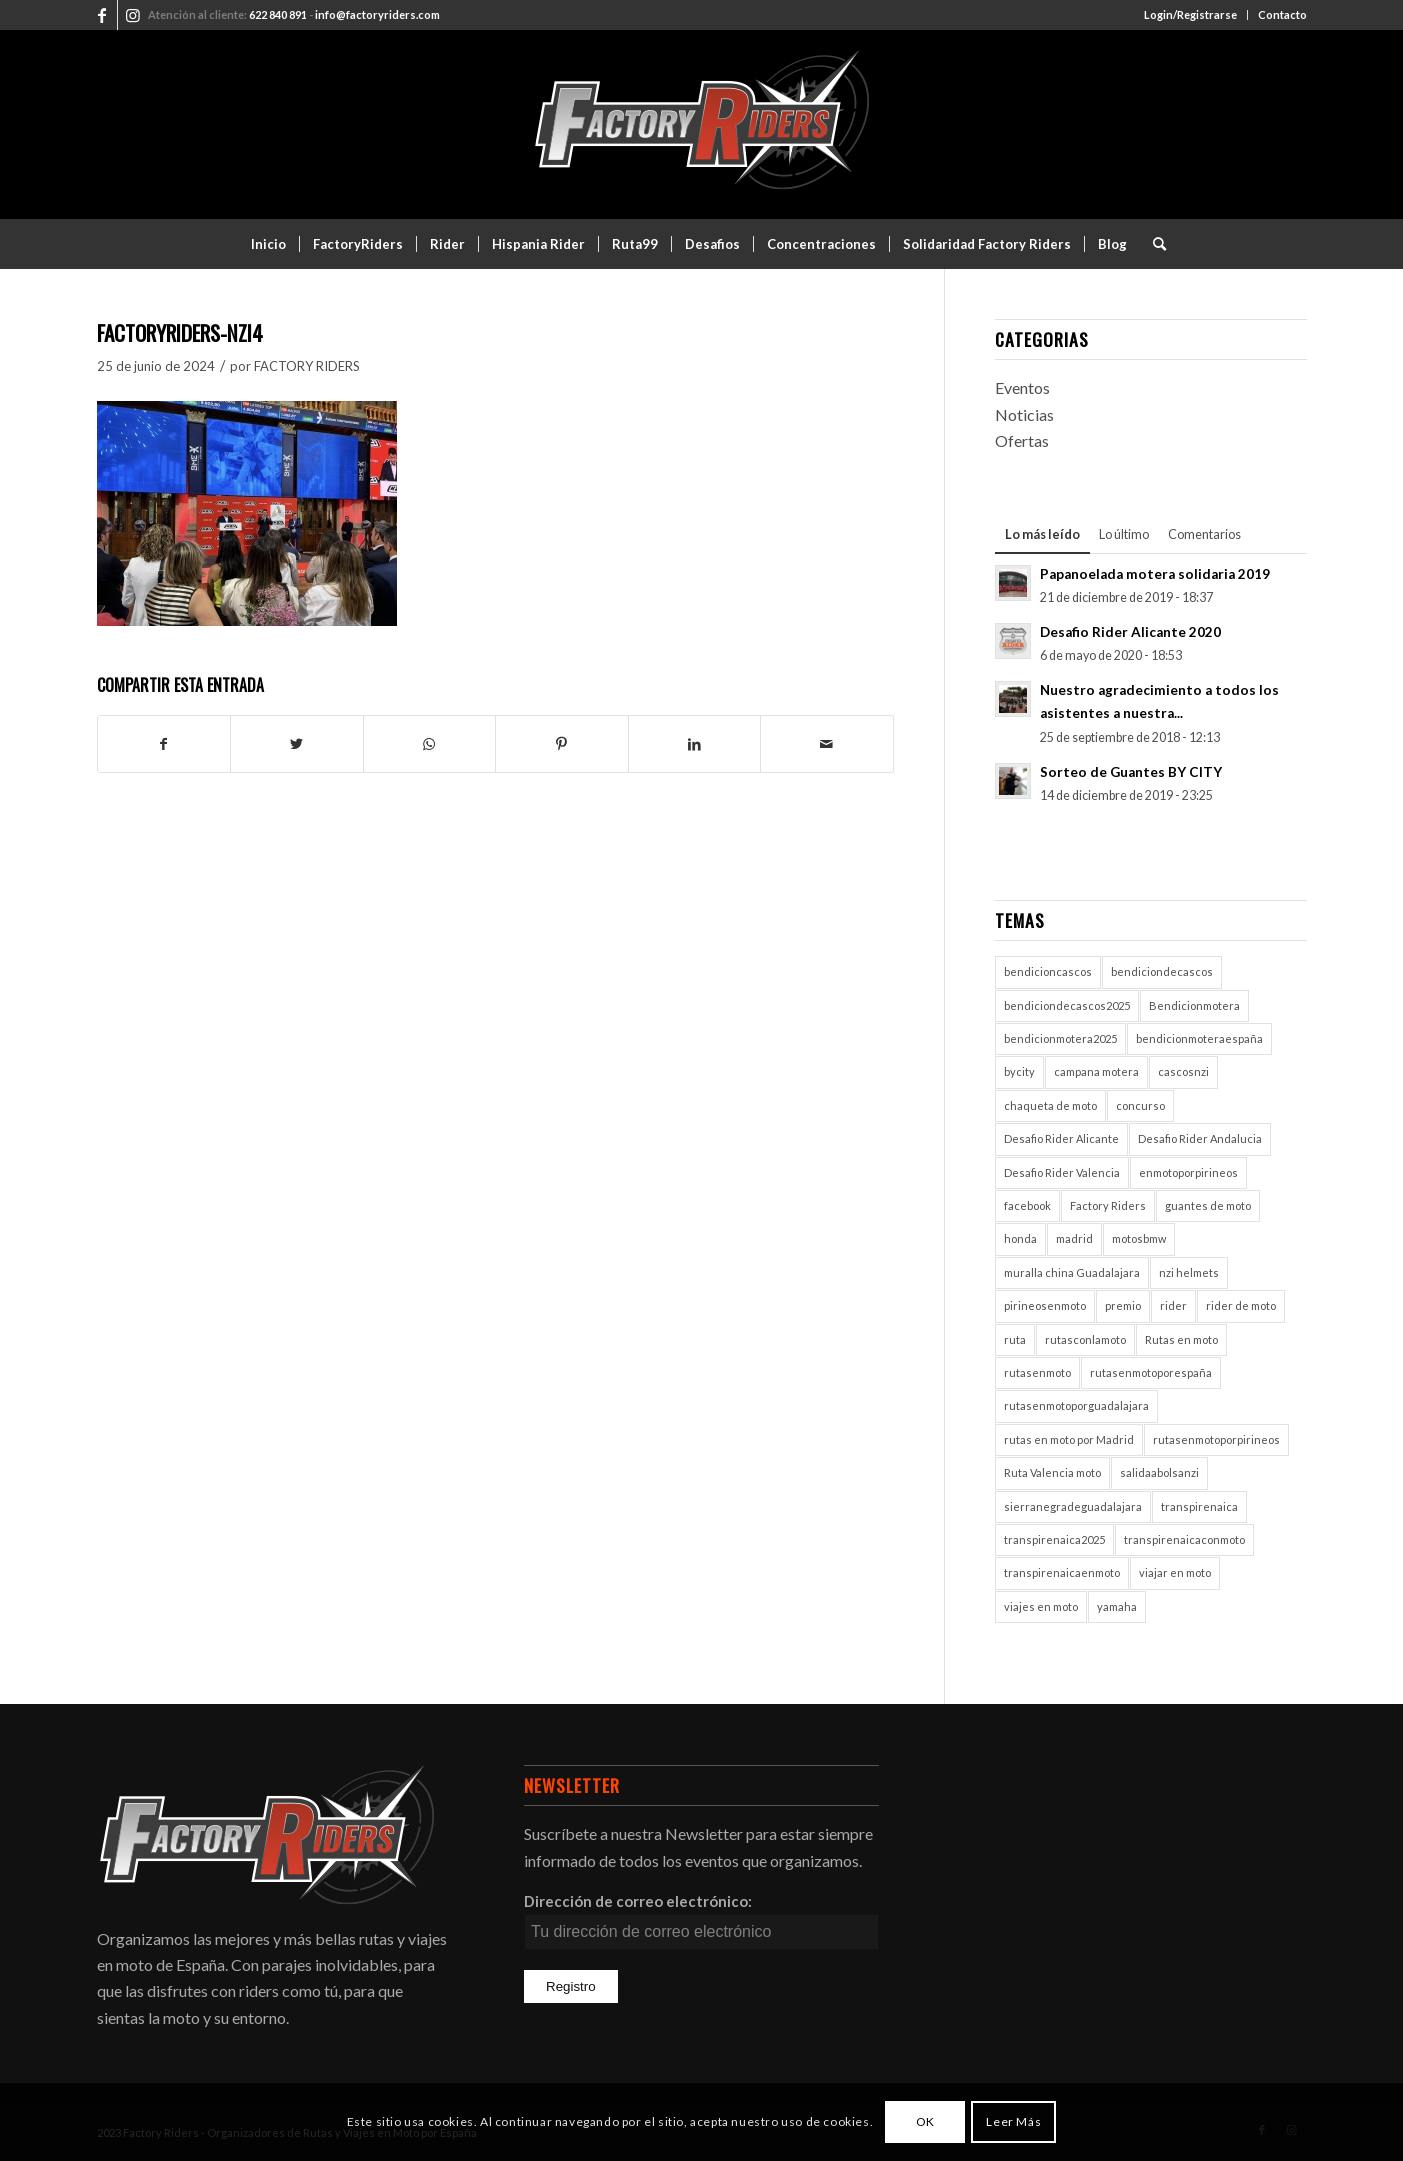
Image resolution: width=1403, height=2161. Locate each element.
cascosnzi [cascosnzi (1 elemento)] (1183, 1071)
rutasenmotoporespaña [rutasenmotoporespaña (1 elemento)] (1151, 1372)
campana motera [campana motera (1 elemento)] (1096, 1071)
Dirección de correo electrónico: (638, 1901)
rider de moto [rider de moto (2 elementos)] (1241, 1305)
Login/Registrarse (1190, 14)
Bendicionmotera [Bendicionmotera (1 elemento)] (1194, 1005)
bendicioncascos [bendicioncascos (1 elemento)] (1048, 971)
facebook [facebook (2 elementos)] (1027, 1205)
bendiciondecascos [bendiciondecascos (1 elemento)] (1162, 971)
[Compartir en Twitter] (297, 744)
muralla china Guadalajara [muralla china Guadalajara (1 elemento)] (1072, 1272)
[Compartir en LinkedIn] (695, 744)
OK (925, 2121)
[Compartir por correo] (827, 744)
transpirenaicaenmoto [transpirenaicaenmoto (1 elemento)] (1062, 1572)
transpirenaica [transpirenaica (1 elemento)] (1199, 1506)
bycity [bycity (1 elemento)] (1019, 1071)
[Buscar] (1153, 244)
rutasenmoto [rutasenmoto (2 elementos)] (1037, 1372)
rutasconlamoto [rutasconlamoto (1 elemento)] (1085, 1339)
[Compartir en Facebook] (164, 744)
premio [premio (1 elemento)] (1123, 1305)
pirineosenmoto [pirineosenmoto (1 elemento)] (1045, 1305)
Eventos (1022, 387)
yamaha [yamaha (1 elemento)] (1117, 1606)
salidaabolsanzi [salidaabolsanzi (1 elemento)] (1159, 1472)
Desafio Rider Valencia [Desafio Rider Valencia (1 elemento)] (1062, 1172)
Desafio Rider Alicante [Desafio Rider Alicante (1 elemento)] (1061, 1138)
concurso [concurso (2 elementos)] (1140, 1105)
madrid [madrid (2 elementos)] (1074, 1238)
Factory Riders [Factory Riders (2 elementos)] (1108, 1205)
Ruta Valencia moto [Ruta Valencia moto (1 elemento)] (1052, 1472)
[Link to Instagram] (133, 15)
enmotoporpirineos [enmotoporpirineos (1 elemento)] (1188, 1172)
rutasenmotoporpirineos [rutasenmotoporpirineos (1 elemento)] (1216, 1439)
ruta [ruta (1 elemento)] (1015, 1339)
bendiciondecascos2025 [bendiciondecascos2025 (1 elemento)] (1067, 1005)
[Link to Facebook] (102, 15)
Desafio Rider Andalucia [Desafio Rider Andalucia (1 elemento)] (1200, 1138)
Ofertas (1022, 440)
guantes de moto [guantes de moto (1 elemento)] (1208, 1205)
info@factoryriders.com (377, 14)
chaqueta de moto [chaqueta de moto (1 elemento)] (1050, 1105)
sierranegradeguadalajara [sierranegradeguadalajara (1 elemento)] (1073, 1506)
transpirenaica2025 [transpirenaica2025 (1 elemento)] (1054, 1539)
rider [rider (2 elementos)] (1173, 1305)
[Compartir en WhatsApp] (430, 744)
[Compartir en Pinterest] (562, 744)
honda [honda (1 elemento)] (1020, 1238)
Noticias (1024, 414)
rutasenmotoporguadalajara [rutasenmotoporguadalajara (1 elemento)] (1076, 1405)
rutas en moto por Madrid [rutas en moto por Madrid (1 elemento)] (1069, 1439)
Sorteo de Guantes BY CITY (1131, 772)
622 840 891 (278, 14)
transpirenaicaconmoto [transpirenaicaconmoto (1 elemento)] (1184, 1539)
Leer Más (1013, 2121)
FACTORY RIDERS (307, 366)
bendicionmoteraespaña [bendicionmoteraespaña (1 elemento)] (1199, 1038)
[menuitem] (1191, 15)
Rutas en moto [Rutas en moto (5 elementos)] (1181, 1339)
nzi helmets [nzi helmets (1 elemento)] (1189, 1272)
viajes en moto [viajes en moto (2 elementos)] (1041, 1606)
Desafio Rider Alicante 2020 (1130, 632)
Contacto (1282, 14)
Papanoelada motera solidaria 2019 (1155, 574)
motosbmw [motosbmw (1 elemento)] (1139, 1238)
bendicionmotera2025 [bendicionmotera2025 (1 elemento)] (1060, 1038)
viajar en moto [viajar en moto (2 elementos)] (1175, 1572)
